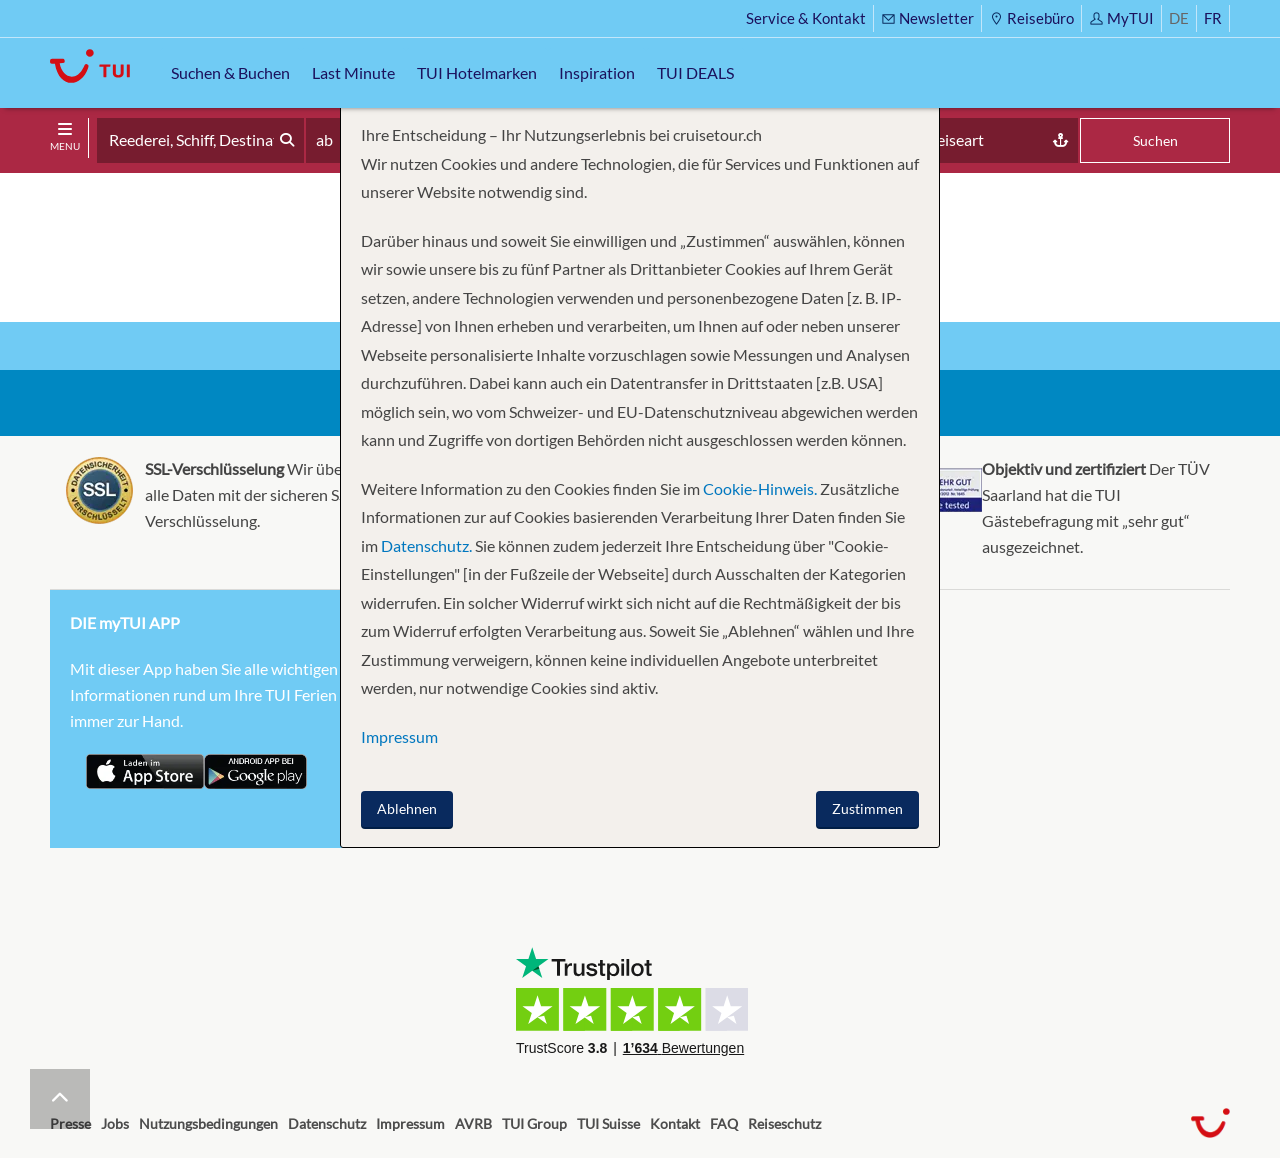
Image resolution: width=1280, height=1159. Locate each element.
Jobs (115, 1123)
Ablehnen (407, 808)
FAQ (724, 1123)
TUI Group (534, 1123)
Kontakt (675, 1123)
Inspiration (597, 72)
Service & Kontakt (806, 18)
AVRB (473, 1123)
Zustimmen (867, 808)
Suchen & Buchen (230, 72)
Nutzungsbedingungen (208, 1123)
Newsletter (927, 18)
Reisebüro (1031, 18)
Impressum (410, 1123)
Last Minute (353, 72)
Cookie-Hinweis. (758, 488)
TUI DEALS (695, 72)
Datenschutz (327, 1123)
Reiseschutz (784, 1123)
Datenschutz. (426, 545)
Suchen (1155, 140)
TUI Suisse (608, 1123)
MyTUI (1121, 18)
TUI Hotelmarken (477, 72)
